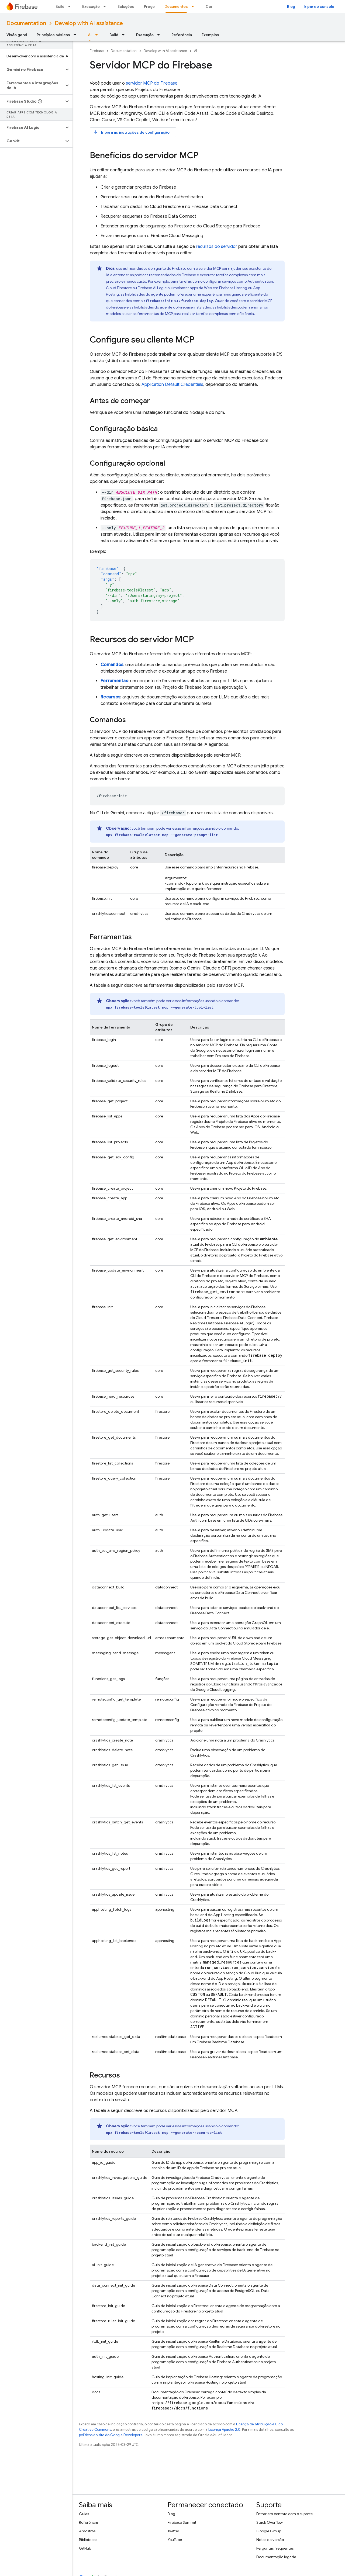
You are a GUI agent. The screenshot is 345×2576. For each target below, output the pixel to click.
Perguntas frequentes (275, 2548)
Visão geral (16, 34)
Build (60, 6)
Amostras (87, 2531)
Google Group (268, 2531)
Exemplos (210, 34)
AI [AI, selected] (90, 34)
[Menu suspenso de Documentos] (194, 6)
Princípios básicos (53, 34)
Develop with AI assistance (89, 23)
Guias (84, 2513)
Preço (149, 6)
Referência (181, 34)
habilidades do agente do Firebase (156, 268)
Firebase (97, 51)
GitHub (85, 2548)
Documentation (26, 23)
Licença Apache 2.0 (224, 2429)
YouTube (175, 2539)
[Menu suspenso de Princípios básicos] (76, 34)
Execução (91, 6)
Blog (291, 6)
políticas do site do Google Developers (110, 2435)
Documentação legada (276, 2556)
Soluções (126, 6)
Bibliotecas (88, 2539)
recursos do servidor (216, 246)
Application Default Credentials (172, 384)
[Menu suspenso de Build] (70, 6)
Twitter (173, 2531)
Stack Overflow (269, 2522)
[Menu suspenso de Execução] (106, 6)
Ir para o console (319, 6)
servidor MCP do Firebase (151, 83)
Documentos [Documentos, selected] (176, 6)
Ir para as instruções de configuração (131, 132)
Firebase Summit (182, 2522)
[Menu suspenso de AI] (98, 34)
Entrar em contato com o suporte (284, 2513)
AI (195, 51)
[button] (32, 69)
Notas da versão (270, 2539)
